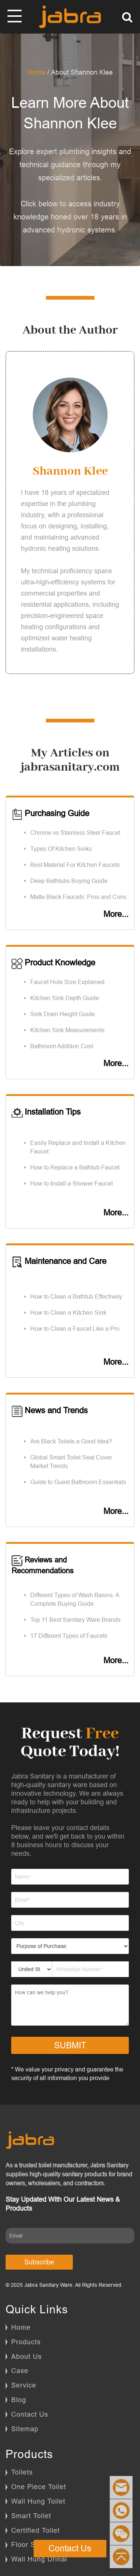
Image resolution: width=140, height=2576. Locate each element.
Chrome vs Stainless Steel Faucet (75, 832)
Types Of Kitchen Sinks (61, 848)
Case (19, 2370)
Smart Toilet (31, 2516)
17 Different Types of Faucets (69, 1635)
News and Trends (50, 1410)
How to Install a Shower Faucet (71, 1183)
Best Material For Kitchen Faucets (75, 864)
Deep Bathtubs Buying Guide (69, 880)
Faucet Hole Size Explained (67, 981)
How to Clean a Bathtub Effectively (76, 1296)
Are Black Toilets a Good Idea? (71, 1441)
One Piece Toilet (38, 2487)
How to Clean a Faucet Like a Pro (74, 1328)
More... (115, 914)
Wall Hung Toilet (38, 2501)
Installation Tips (46, 1112)
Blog (18, 2400)
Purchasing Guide (50, 813)
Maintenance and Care (59, 1261)
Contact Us (29, 2414)
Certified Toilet (35, 2530)
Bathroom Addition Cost (61, 1046)
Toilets (22, 2472)
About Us (26, 2356)
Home (37, 72)
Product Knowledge (53, 962)
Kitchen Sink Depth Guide (64, 998)
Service (23, 2385)
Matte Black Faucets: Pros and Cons (78, 896)
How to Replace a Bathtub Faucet (74, 1167)
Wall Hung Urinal (39, 2559)
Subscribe (39, 2262)
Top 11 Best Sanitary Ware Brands (75, 1619)
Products (26, 2342)
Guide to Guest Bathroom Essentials (78, 1482)
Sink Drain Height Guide (62, 1014)
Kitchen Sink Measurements (67, 1030)
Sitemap (24, 2429)
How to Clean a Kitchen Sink (68, 1312)
